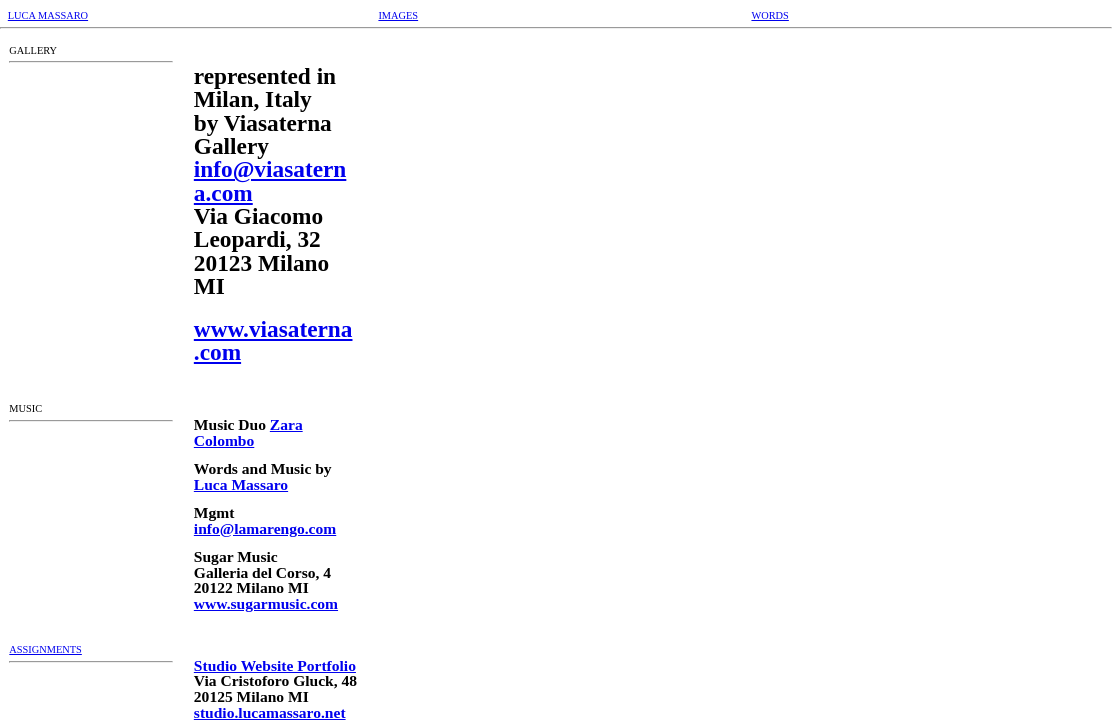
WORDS (769, 15)
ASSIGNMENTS (45, 649)
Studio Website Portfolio (275, 665)
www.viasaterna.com (273, 340)
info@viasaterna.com (270, 180)
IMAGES (398, 15)
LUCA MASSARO (48, 15)
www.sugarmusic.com (266, 603)
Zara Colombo (248, 432)
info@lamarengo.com (265, 528)
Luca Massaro (241, 484)
